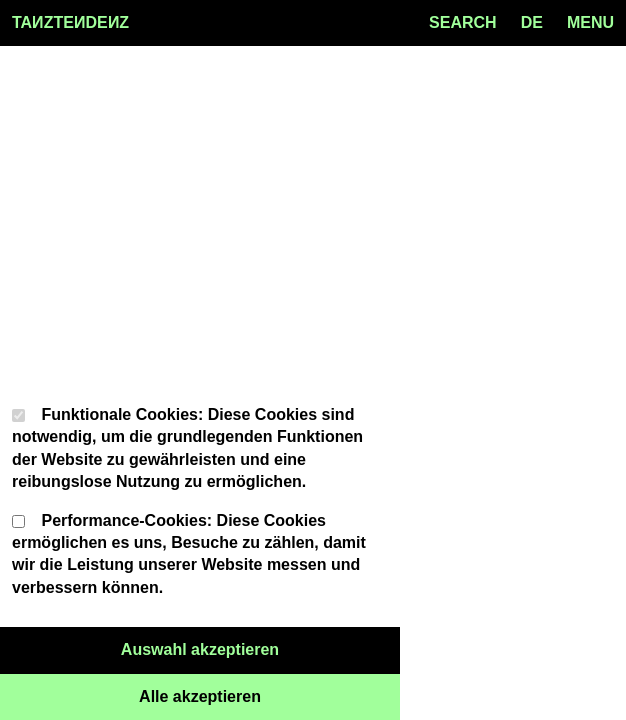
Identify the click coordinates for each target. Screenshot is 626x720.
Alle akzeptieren (269, 695)
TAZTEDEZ (70, 23)
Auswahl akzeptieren (260, 648)
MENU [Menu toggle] (590, 22)
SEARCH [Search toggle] (463, 22)
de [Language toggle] (532, 22)
